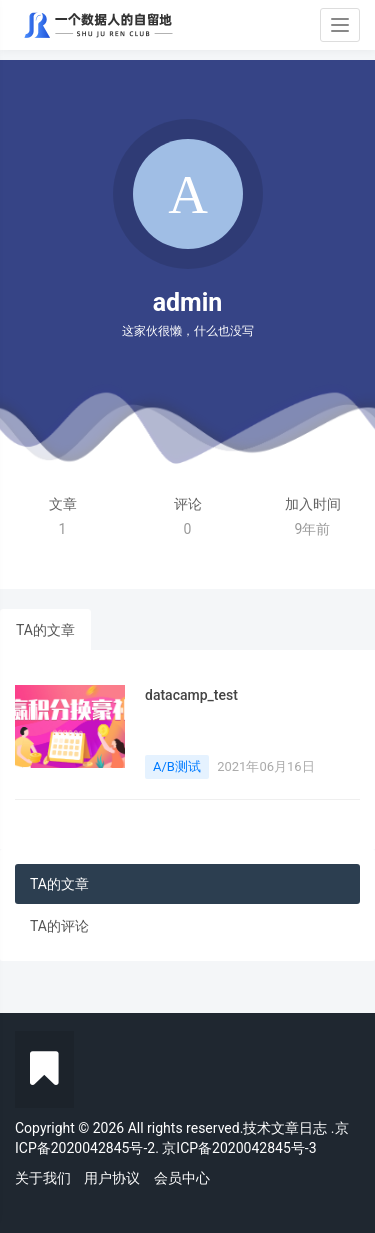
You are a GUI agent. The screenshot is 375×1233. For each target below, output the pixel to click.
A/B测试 (177, 766)
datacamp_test (191, 695)
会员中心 (182, 1178)
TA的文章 (45, 630)
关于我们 (43, 1178)
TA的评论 (59, 926)
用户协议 (112, 1178)
